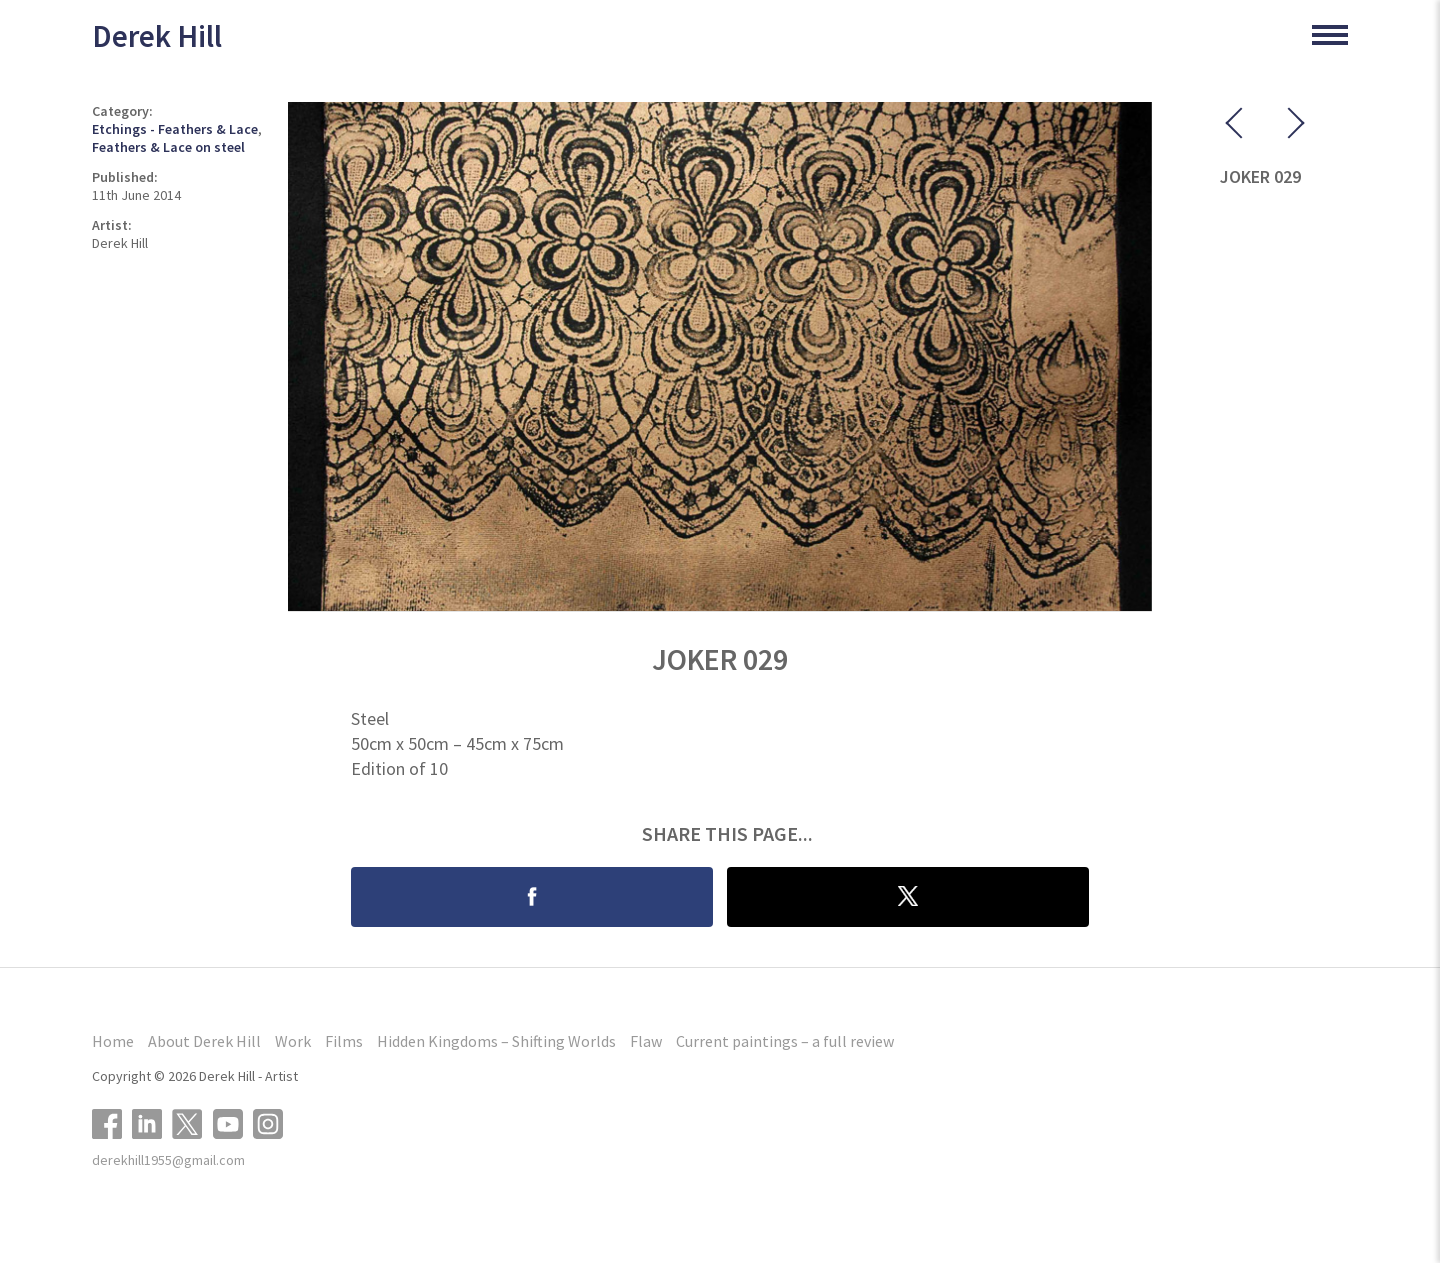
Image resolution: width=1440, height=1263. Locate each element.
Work (293, 1041)
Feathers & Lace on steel (168, 147)
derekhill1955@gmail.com (168, 1160)
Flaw (646, 1041)
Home (113, 1041)
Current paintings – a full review (785, 1041)
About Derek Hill (204, 1041)
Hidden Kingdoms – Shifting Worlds (496, 1041)
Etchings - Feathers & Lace (175, 129)
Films (344, 1041)
